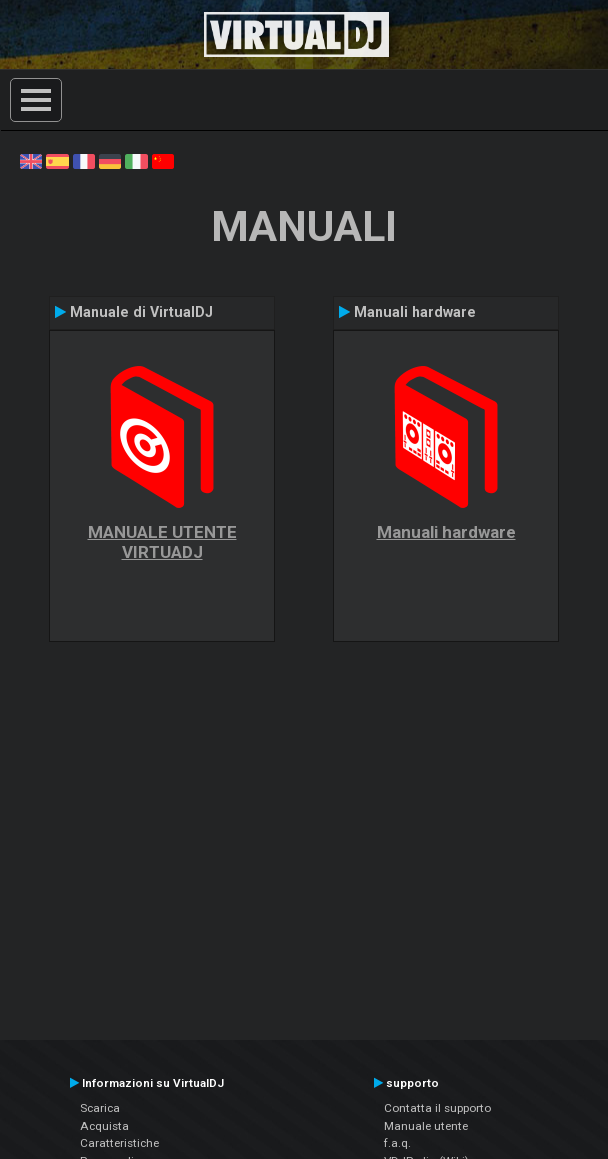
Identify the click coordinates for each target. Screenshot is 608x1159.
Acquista (104, 1126)
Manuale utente (426, 1126)
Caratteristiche (119, 1143)
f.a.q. (397, 1143)
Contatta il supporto (437, 1108)
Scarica (100, 1108)
